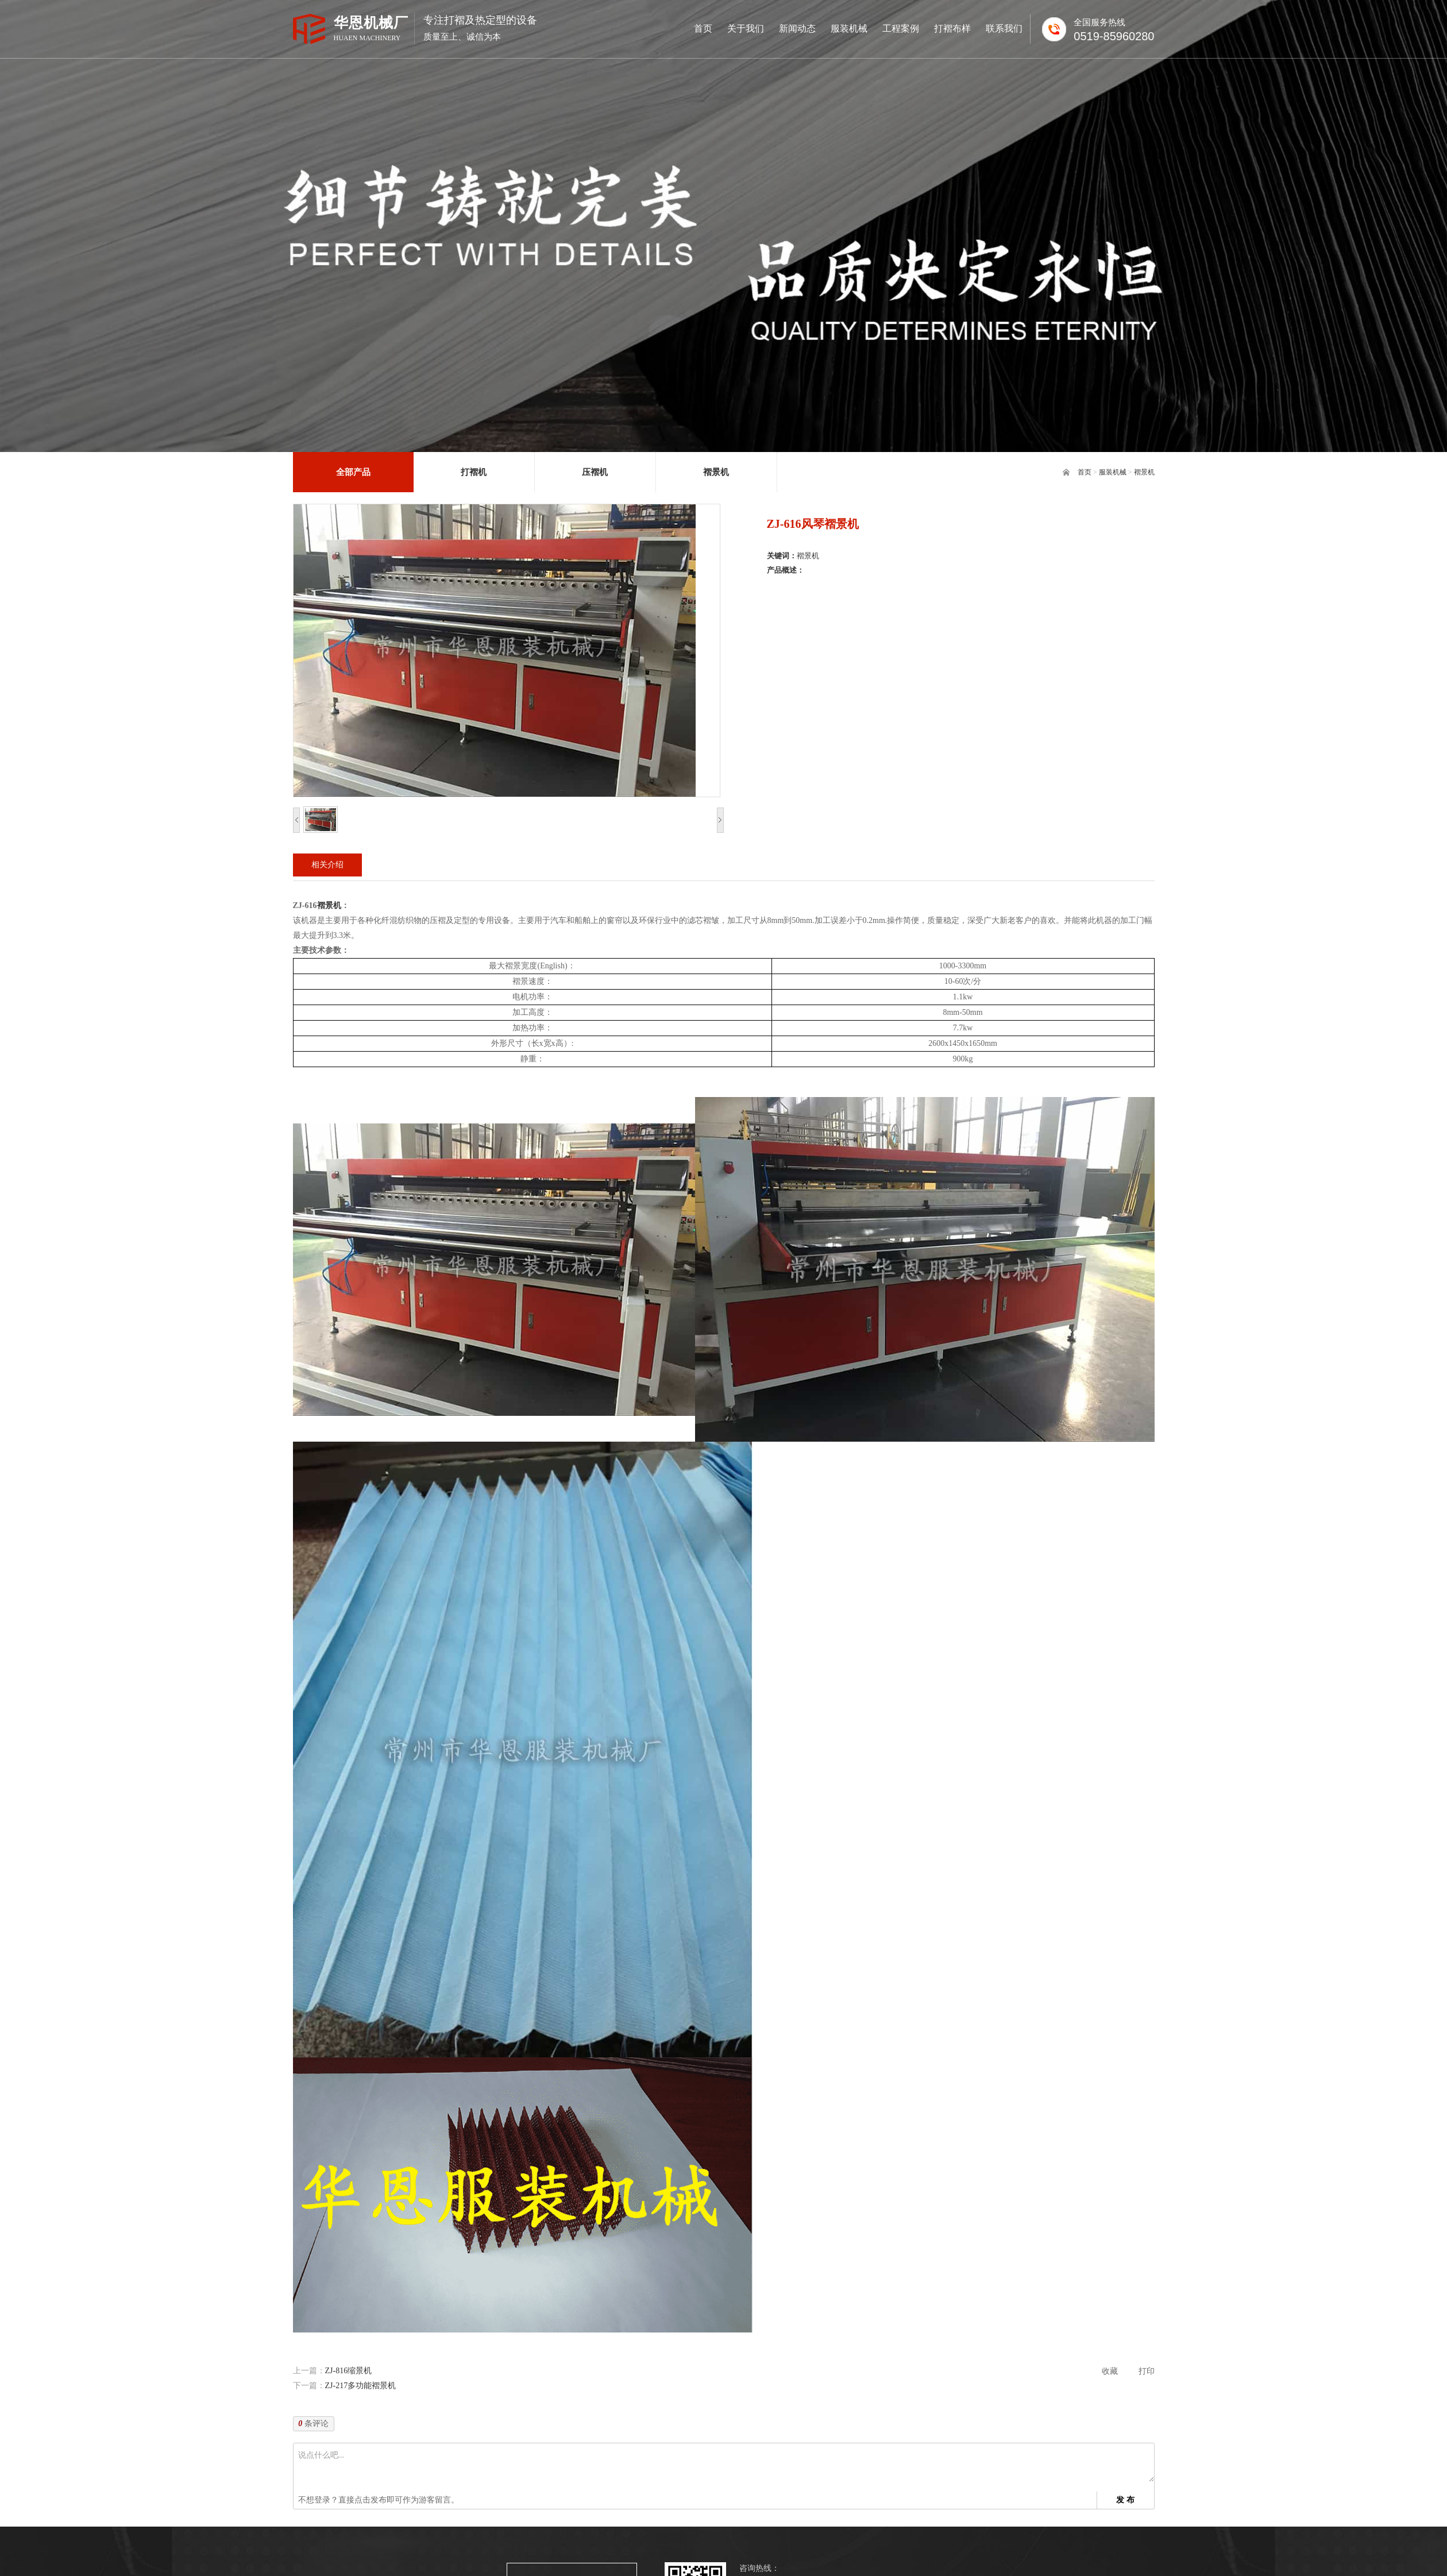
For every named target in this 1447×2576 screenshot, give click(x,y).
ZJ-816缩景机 (348, 2370)
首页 (1084, 472)
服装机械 (1112, 472)
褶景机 (1144, 472)
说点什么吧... (726, 2465)
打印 (1147, 2371)
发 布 (1125, 2500)
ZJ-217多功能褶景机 (360, 2385)
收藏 (1110, 2371)
